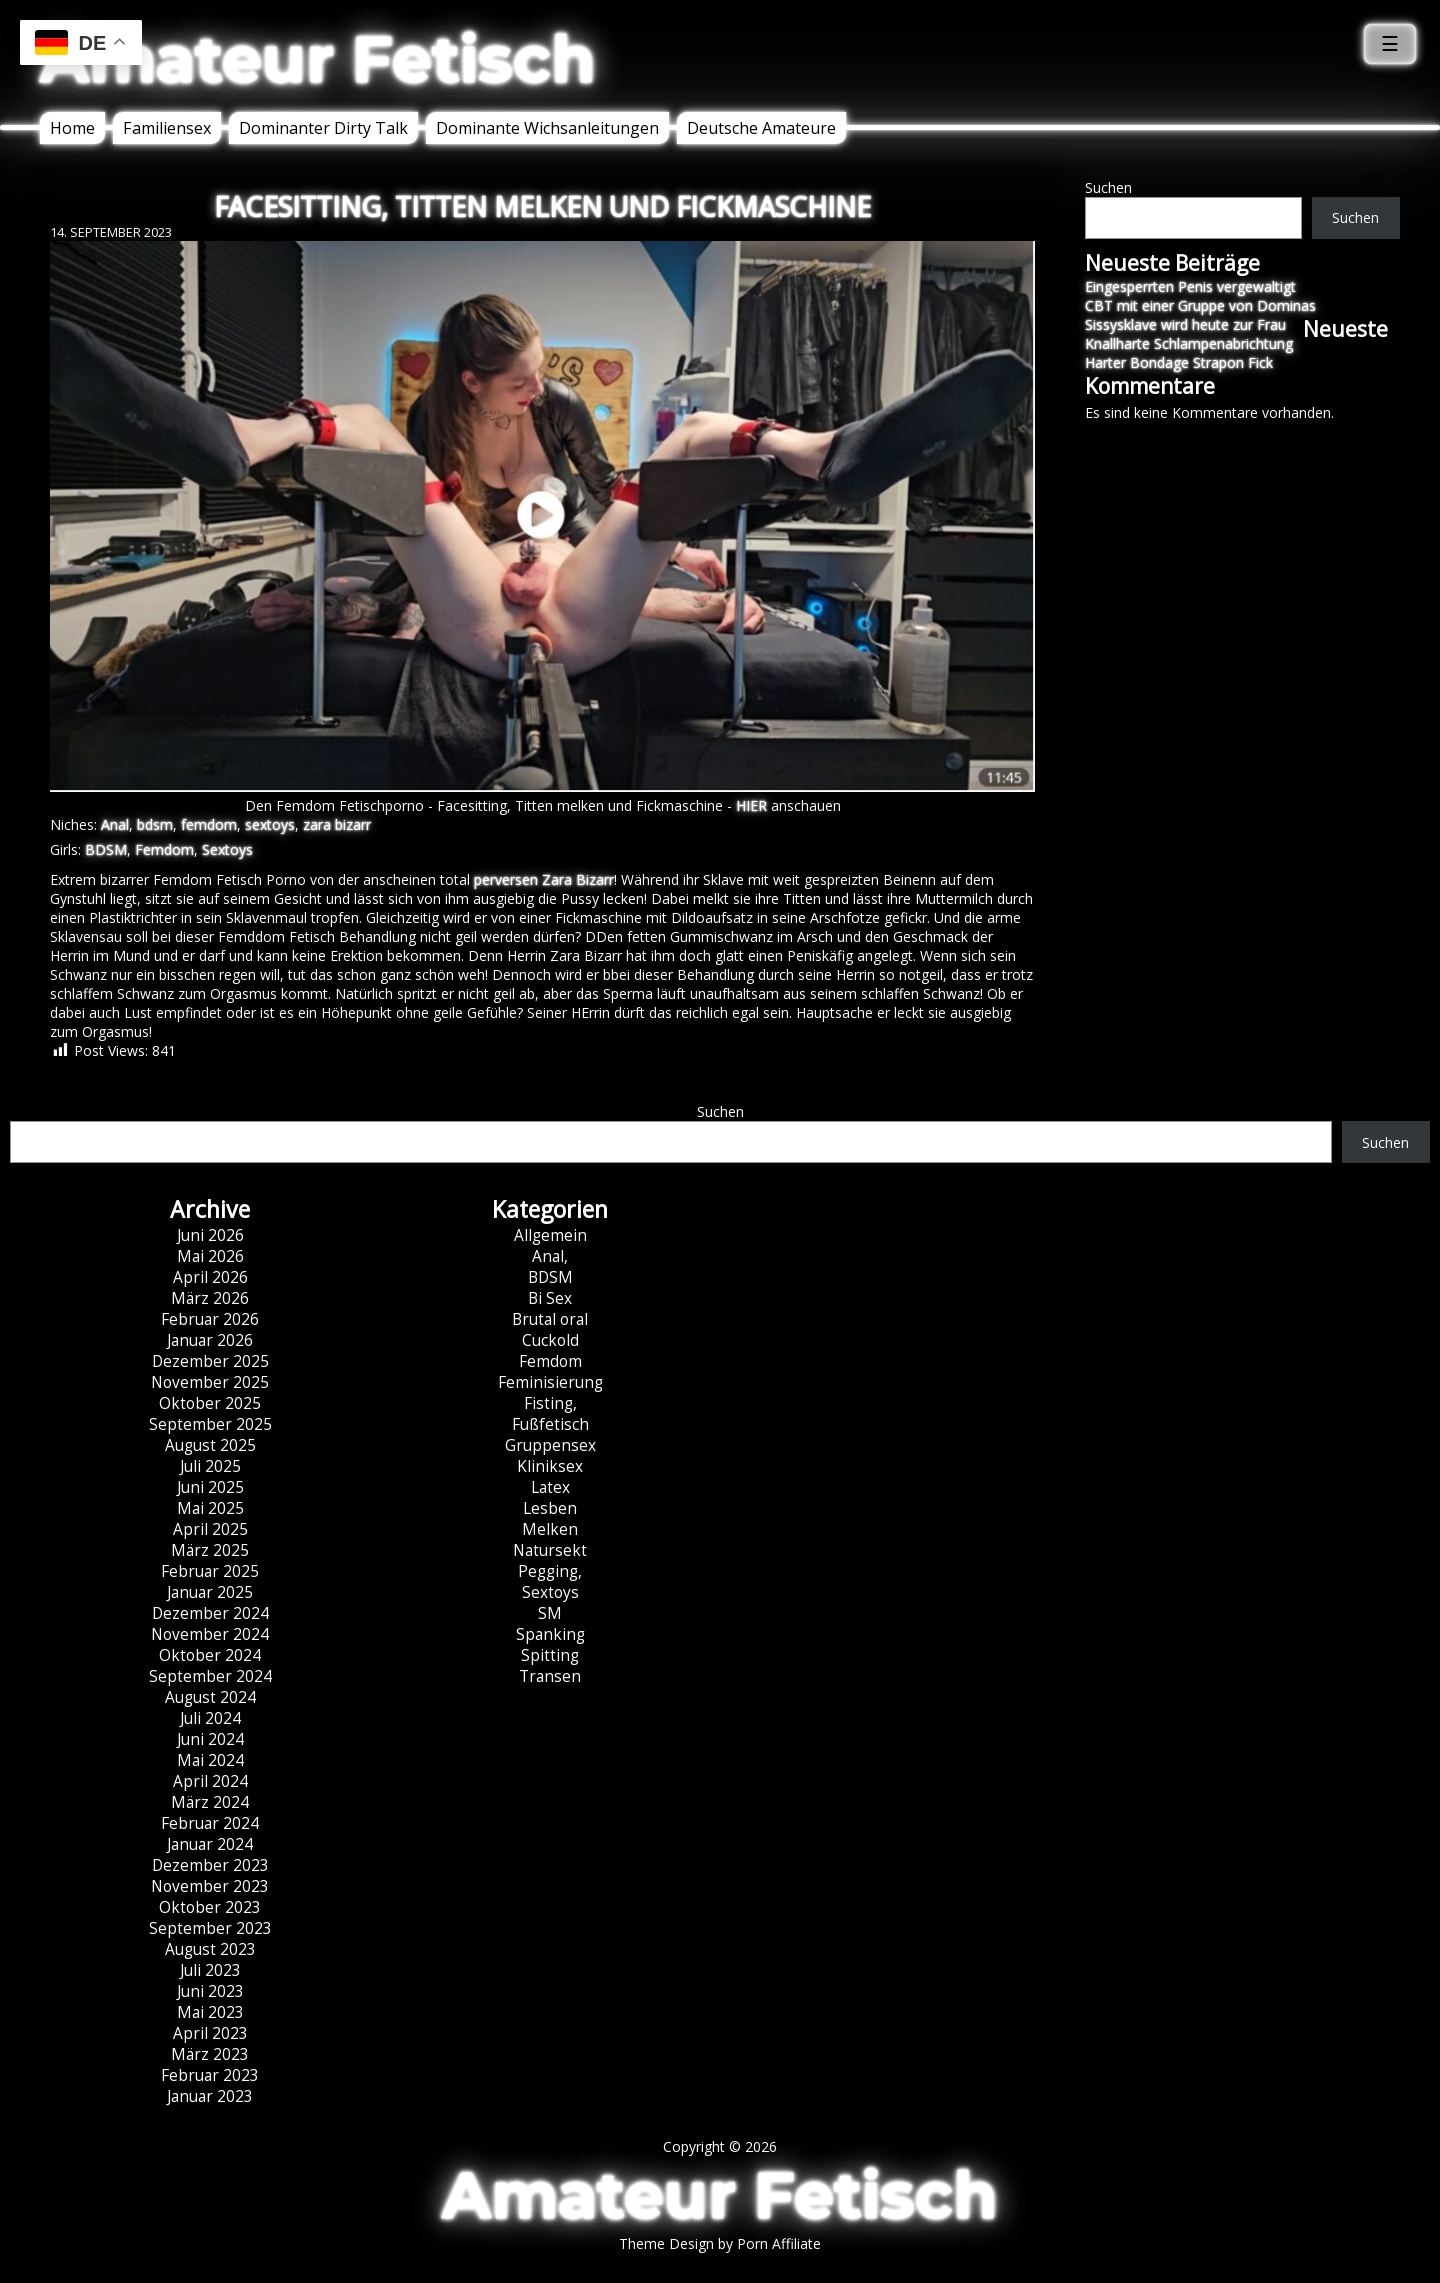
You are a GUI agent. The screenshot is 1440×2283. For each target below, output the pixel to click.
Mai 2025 (210, 1508)
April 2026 (210, 1277)
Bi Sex (550, 1298)
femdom (209, 824)
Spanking (550, 1634)
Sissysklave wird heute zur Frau (1185, 324)
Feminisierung (550, 1382)
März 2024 (210, 1802)
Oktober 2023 (210, 1907)
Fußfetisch (550, 1424)
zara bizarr (337, 824)
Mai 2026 (210, 1256)
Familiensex (167, 128)
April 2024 (210, 1781)
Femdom (164, 849)
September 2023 (210, 1928)
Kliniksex (550, 1466)
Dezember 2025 (210, 1361)
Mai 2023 (210, 2012)
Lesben (550, 1508)
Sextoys (227, 849)
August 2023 (210, 1949)
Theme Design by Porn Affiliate (720, 2243)
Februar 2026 (210, 1319)
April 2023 (210, 2033)
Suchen (1108, 187)
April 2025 (210, 1529)
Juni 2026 (210, 1235)
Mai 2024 (210, 1760)
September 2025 (210, 1424)
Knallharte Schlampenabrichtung (1189, 343)
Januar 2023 (210, 2096)
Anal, (550, 1256)
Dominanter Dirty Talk (323, 128)
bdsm (155, 824)
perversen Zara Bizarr (544, 879)
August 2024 (210, 1697)
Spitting (550, 1655)
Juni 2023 (210, 1991)
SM (550, 1613)
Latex (550, 1487)
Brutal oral (550, 1319)
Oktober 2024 (210, 1655)
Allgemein (550, 1235)
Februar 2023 (210, 2075)
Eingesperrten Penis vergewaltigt (1190, 286)
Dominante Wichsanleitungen (547, 128)
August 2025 (210, 1445)
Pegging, (550, 1571)
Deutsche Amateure (761, 128)
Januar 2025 (210, 1592)
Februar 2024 (210, 1823)
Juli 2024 (210, 1718)
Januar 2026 (210, 1340)
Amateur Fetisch (318, 59)
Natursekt (550, 1550)
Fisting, (550, 1403)
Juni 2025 (210, 1487)
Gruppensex (550, 1445)
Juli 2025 (210, 1466)
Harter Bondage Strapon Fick (1179, 362)
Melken (550, 1529)
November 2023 (210, 1886)
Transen (550, 1676)
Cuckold (550, 1340)
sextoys (270, 824)
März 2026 (210, 1298)
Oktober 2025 (210, 1403)
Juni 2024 (210, 1739)
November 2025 (210, 1382)
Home (72, 128)
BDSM (106, 849)
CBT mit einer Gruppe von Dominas (1200, 305)
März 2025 (210, 1550)
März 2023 (210, 2054)
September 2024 (210, 1676)
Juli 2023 (210, 1970)
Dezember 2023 (210, 1865)
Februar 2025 (210, 1571)
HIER (751, 805)
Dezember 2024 (210, 1613)
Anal (115, 824)
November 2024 (210, 1634)
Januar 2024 (210, 1844)
